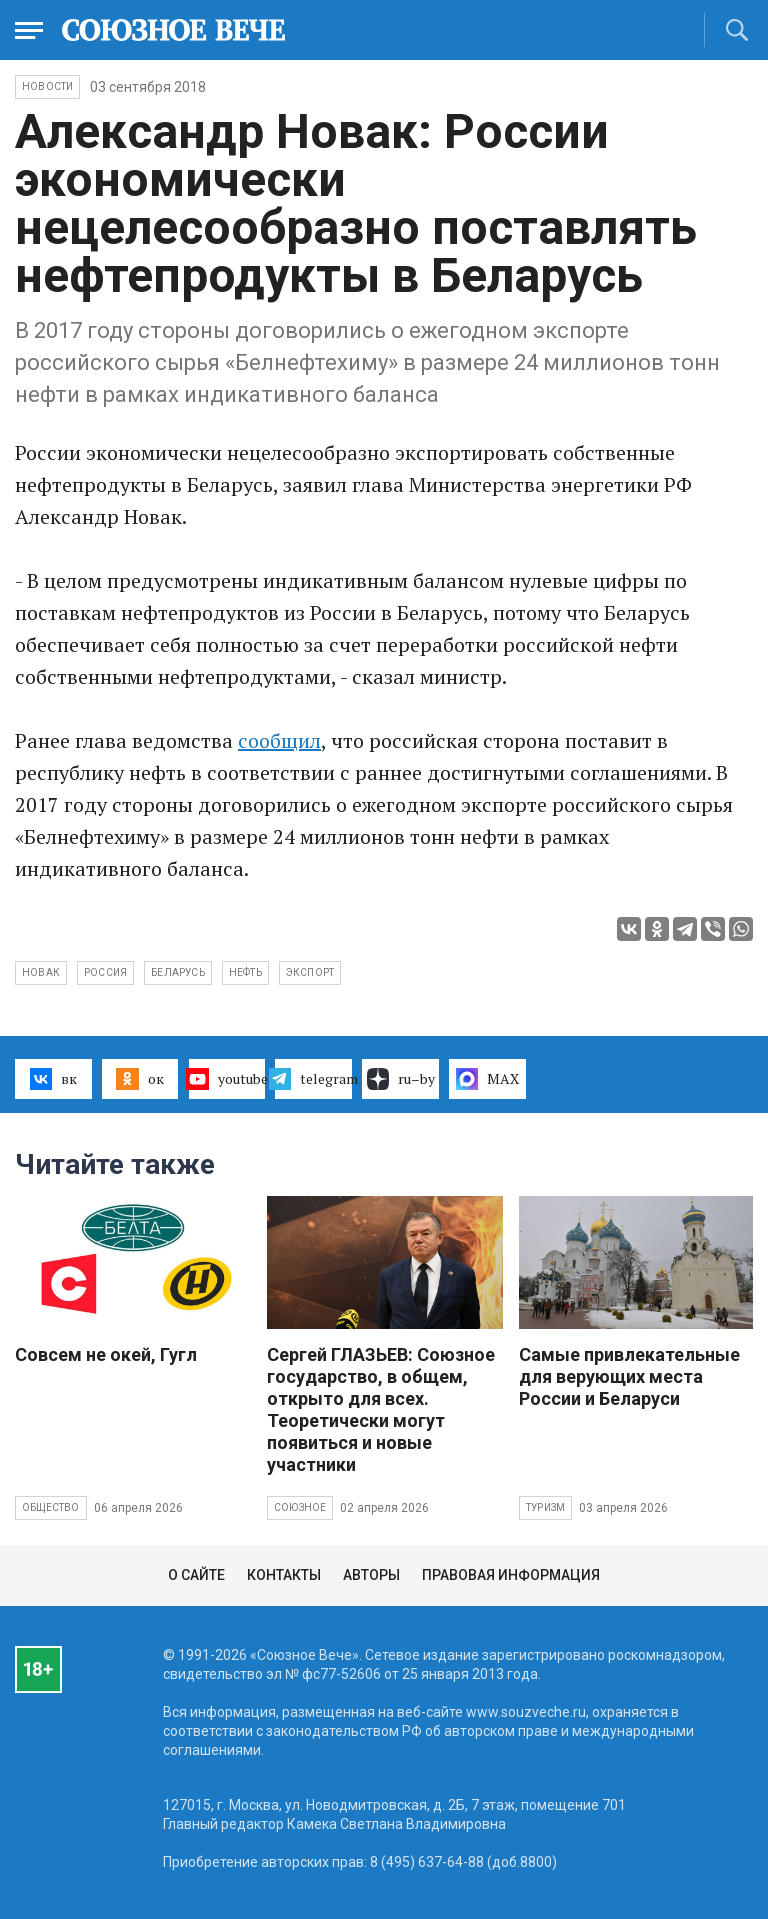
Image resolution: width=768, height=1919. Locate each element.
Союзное (300, 1507)
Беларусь (178, 972)
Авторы (371, 1575)
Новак (41, 972)
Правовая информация (511, 1575)
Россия (105, 972)
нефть (245, 972)
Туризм (545, 1507)
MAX (487, 1079)
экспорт (310, 972)
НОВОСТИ (47, 86)
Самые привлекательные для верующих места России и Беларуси (629, 1376)
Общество (51, 1507)
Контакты (284, 1575)
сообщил (279, 740)
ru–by (401, 1079)
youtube (227, 1079)
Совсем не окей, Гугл (106, 1354)
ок (139, 1079)
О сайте (196, 1575)
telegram (313, 1079)
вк (53, 1079)
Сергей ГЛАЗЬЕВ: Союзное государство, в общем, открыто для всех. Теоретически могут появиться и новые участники (381, 1409)
